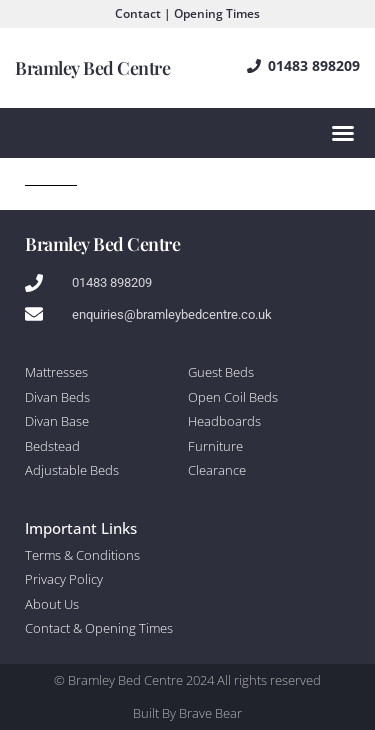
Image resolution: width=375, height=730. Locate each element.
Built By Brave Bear (187, 713)
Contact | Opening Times (187, 13)
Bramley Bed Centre (92, 68)
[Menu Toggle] (343, 133)
